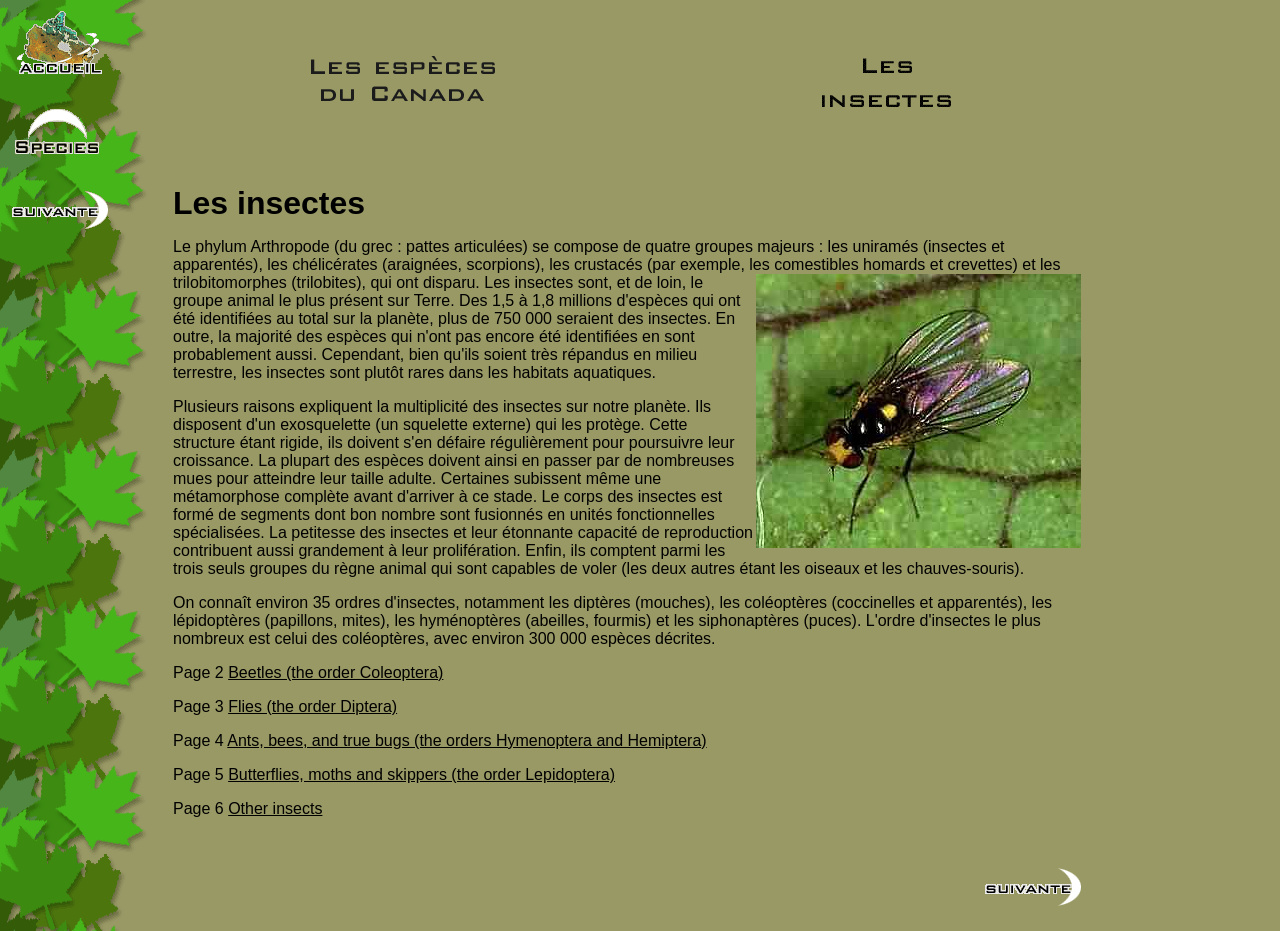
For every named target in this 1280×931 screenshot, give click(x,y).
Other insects (275, 808)
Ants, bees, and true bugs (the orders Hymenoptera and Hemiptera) (466, 740)
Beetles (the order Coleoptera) (335, 672)
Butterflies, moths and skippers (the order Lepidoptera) (421, 774)
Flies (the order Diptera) (312, 706)
